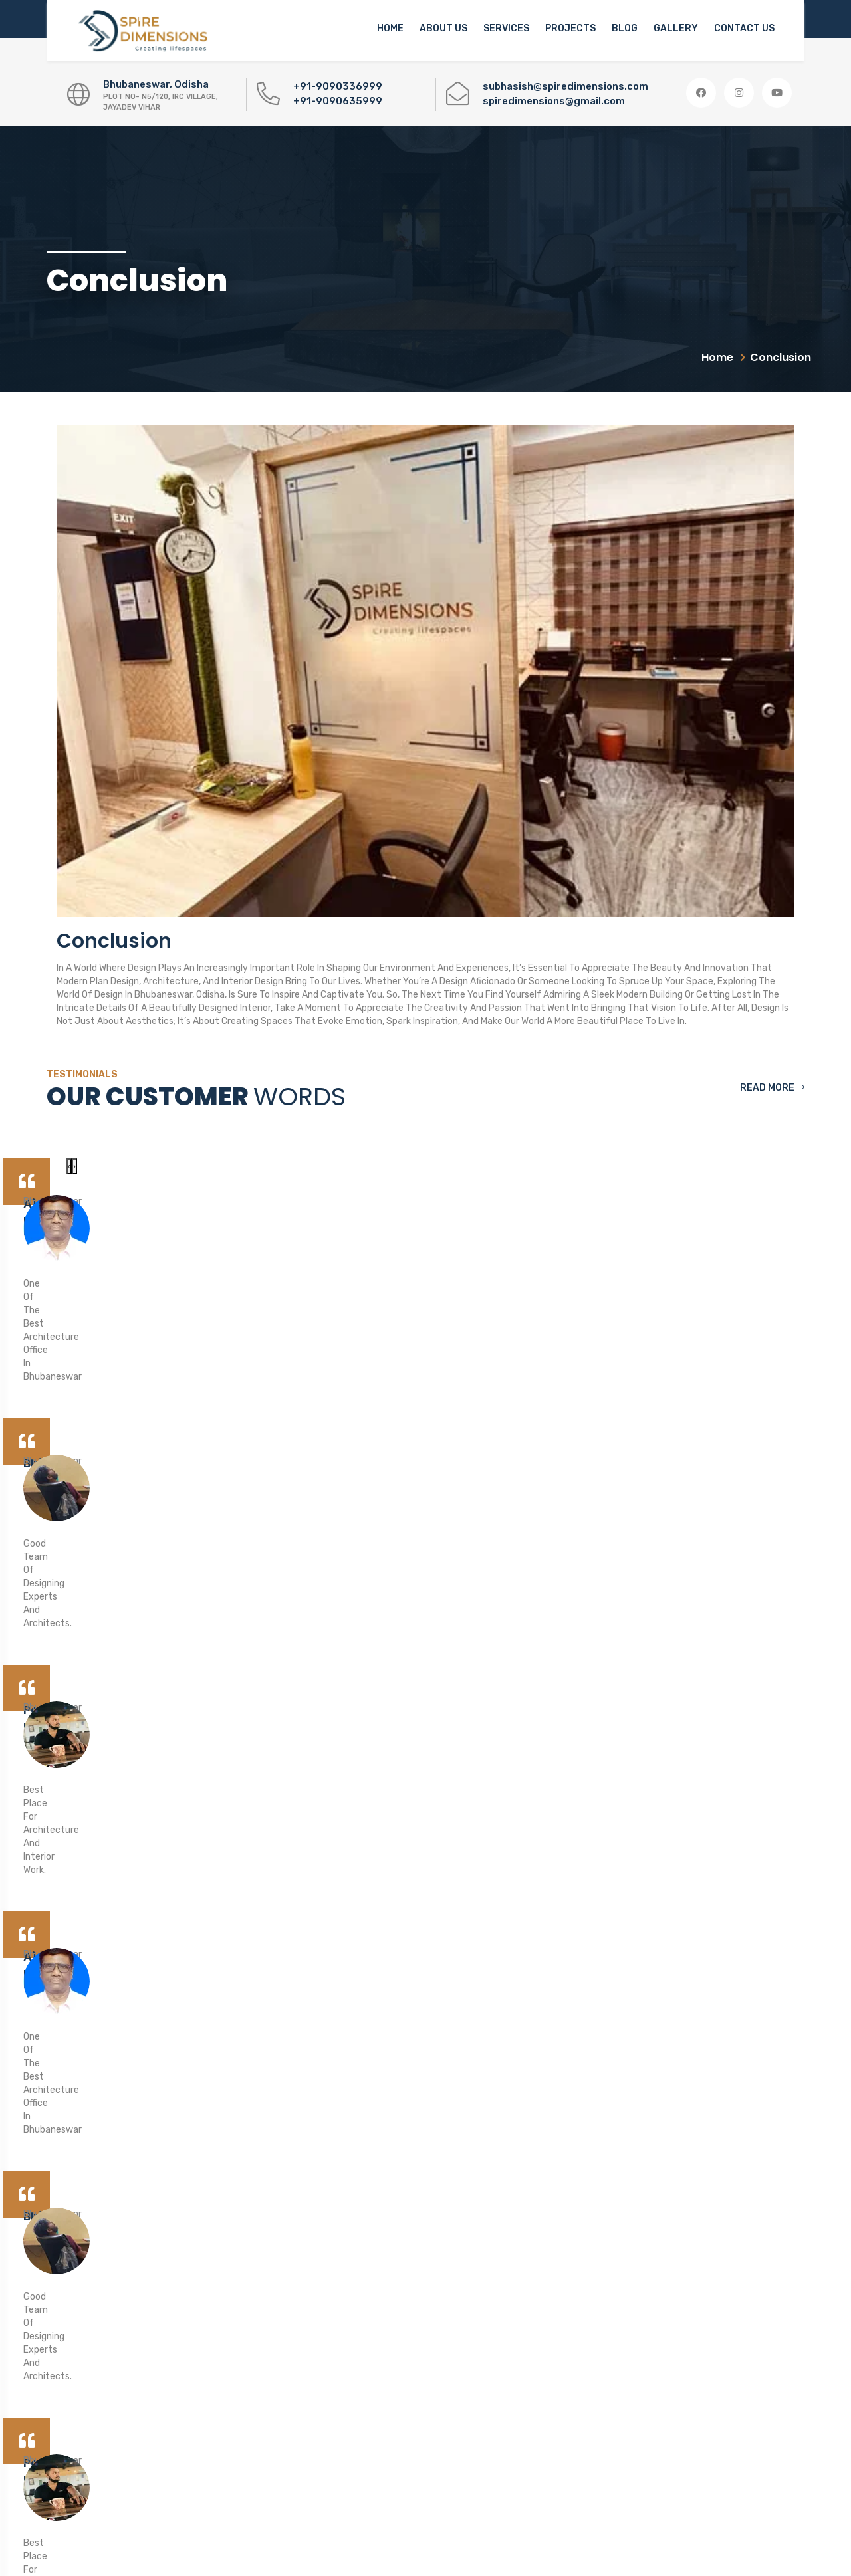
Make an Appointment (710, 2074)
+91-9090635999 (337, 101)
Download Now (625, 2375)
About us (443, 28)
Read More (772, 1087)
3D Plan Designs (354, 2285)
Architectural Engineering (374, 2415)
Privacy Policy (349, 2447)
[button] (748, 2293)
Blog (625, 28)
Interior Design (351, 2318)
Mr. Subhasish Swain (530, 2494)
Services (506, 28)
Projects (570, 28)
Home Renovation (357, 2382)
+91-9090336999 (337, 86)
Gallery (676, 28)
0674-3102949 (87, 2393)
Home (390, 28)
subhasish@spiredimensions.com (565, 86)
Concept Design (354, 2253)
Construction (348, 2350)
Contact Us (744, 28)
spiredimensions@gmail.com (554, 101)
